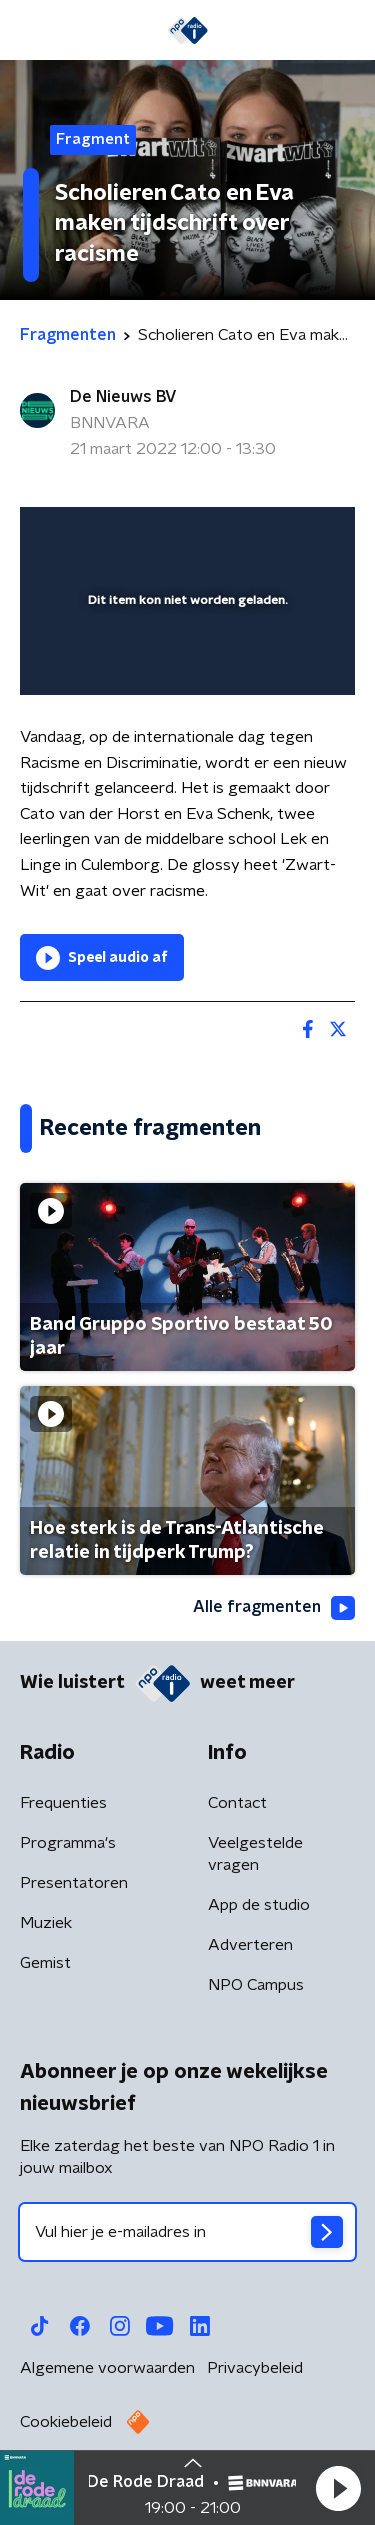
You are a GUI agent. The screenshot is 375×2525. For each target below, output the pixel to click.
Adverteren (250, 1945)
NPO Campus (256, 1985)
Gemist (45, 1963)
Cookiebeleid (66, 2422)
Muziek (46, 1923)
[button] (338, 2488)
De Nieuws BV (123, 397)
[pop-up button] (247, 535)
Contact (237, 1803)
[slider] (184, 659)
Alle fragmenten (274, 1608)
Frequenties (63, 1803)
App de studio (259, 1905)
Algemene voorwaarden (107, 2368)
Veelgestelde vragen (255, 1854)
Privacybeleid (255, 2368)
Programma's (68, 1843)
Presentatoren (74, 1883)
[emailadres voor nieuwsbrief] (187, 2232)
